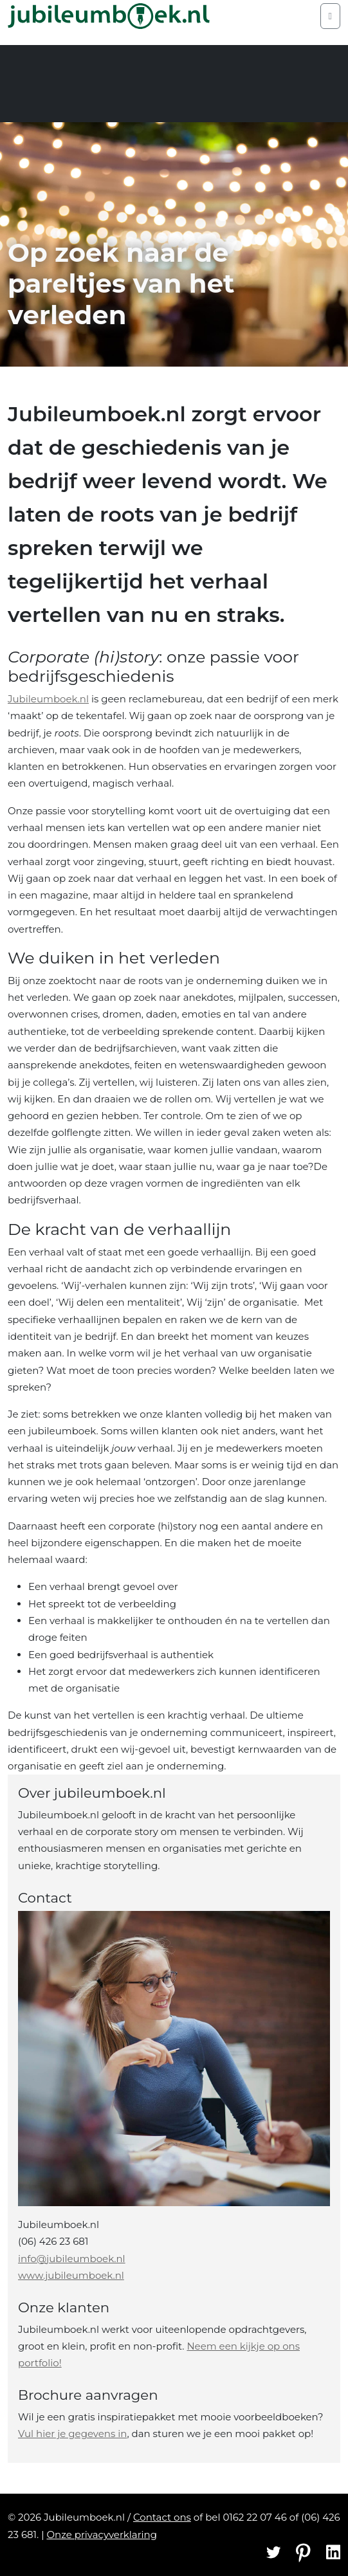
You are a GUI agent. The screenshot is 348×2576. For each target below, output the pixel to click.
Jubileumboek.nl (48, 699)
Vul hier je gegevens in (72, 2433)
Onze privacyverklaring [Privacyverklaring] (101, 2534)
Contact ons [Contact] (162, 2517)
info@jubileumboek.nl (71, 2258)
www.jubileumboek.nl (71, 2275)
